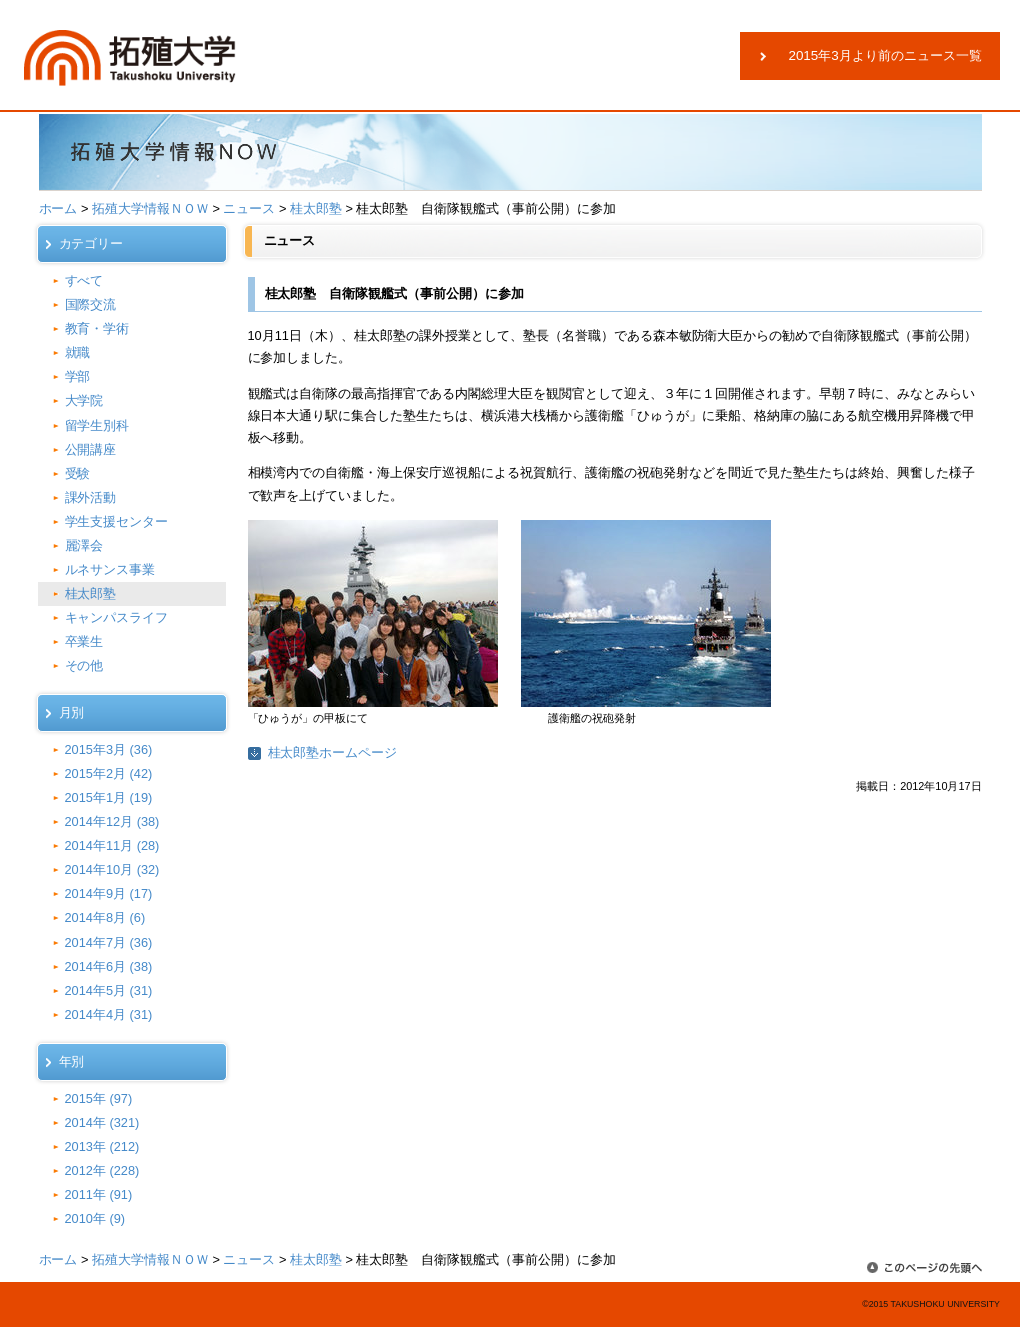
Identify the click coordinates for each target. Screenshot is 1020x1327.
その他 (84, 665)
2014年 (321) (102, 1122)
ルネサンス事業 (110, 569)
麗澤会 (84, 545)
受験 (78, 473)
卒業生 (84, 641)
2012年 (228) (102, 1170)
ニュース (249, 208)
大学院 (84, 400)
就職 (78, 352)
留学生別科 (97, 425)
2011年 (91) (99, 1194)
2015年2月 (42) (109, 773)
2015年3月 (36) (109, 749)
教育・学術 (97, 328)
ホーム (58, 208)
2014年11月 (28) (112, 845)
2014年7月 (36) (109, 942)
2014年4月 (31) (109, 1014)
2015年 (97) (99, 1098)
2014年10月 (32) (112, 869)
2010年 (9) (95, 1218)
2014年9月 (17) (109, 893)
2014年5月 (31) (109, 990)
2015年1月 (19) (109, 797)
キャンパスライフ (117, 617)
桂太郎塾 (316, 208)
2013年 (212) (102, 1146)
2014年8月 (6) (105, 917)
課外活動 (91, 497)
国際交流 (91, 304)
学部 (78, 376)
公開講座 (91, 449)
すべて (84, 280)
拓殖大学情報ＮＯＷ (150, 208)
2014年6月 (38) (109, 966)
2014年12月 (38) (112, 821)
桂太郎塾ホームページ (333, 752)
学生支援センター (117, 521)
